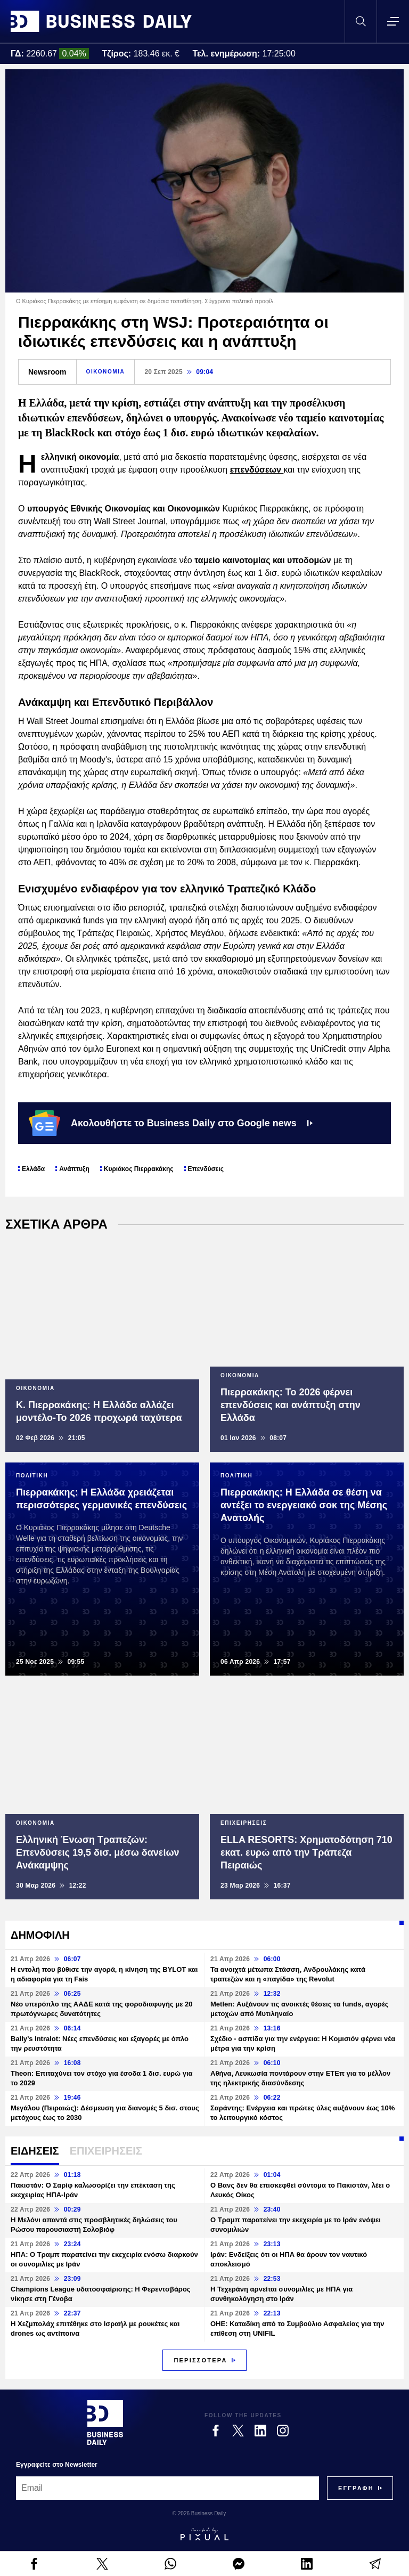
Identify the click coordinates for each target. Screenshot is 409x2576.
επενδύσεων (257, 469)
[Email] (167, 2488)
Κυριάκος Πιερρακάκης (139, 1169)
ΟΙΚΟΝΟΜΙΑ (105, 372)
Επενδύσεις (206, 1169)
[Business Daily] (105, 2422)
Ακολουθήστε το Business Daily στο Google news (171, 1123)
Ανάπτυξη (74, 1169)
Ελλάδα (33, 1169)
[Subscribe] (356, 2488)
